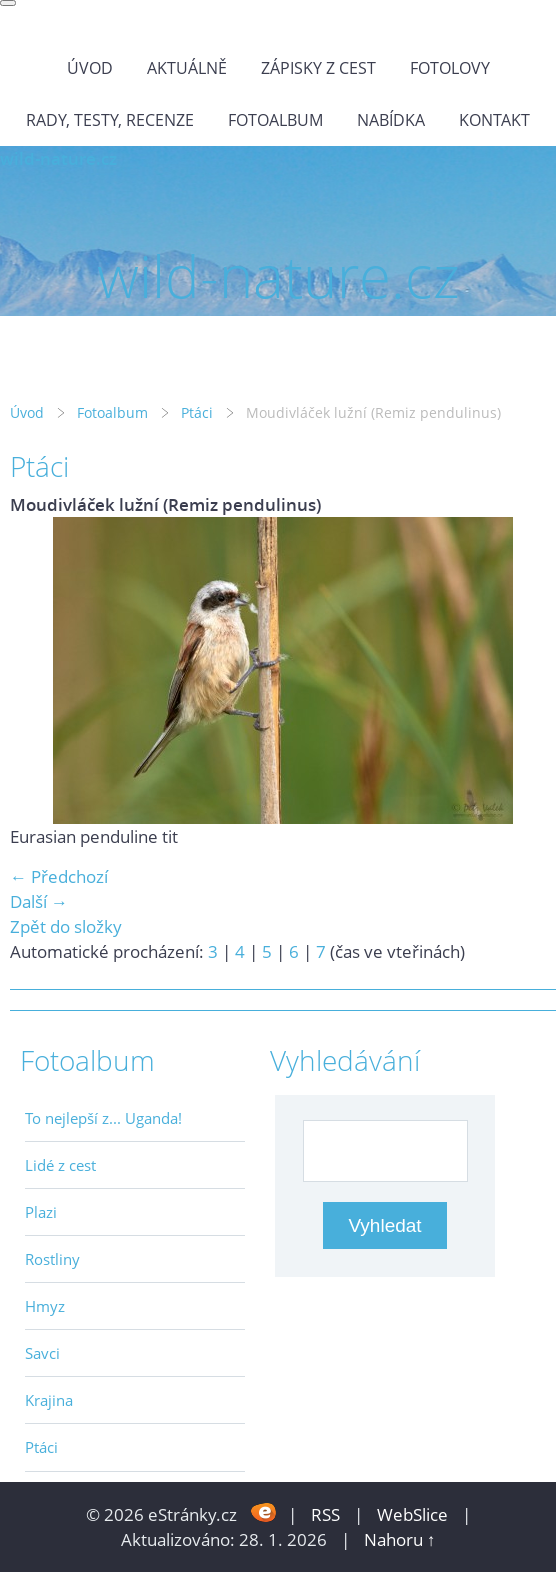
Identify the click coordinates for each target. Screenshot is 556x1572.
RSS (325, 1514)
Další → (39, 901)
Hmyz (45, 1306)
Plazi (41, 1212)
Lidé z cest (60, 1165)
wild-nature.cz (58, 158)
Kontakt (494, 120)
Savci (42, 1353)
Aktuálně (187, 68)
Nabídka (391, 120)
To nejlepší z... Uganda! (103, 1118)
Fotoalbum (275, 120)
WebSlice (412, 1514)
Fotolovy (450, 68)
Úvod (90, 68)
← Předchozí (59, 876)
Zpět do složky (66, 926)
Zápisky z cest (318, 68)
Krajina (49, 1400)
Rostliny (52, 1259)
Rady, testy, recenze (110, 120)
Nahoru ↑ (400, 1539)
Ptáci (197, 412)
